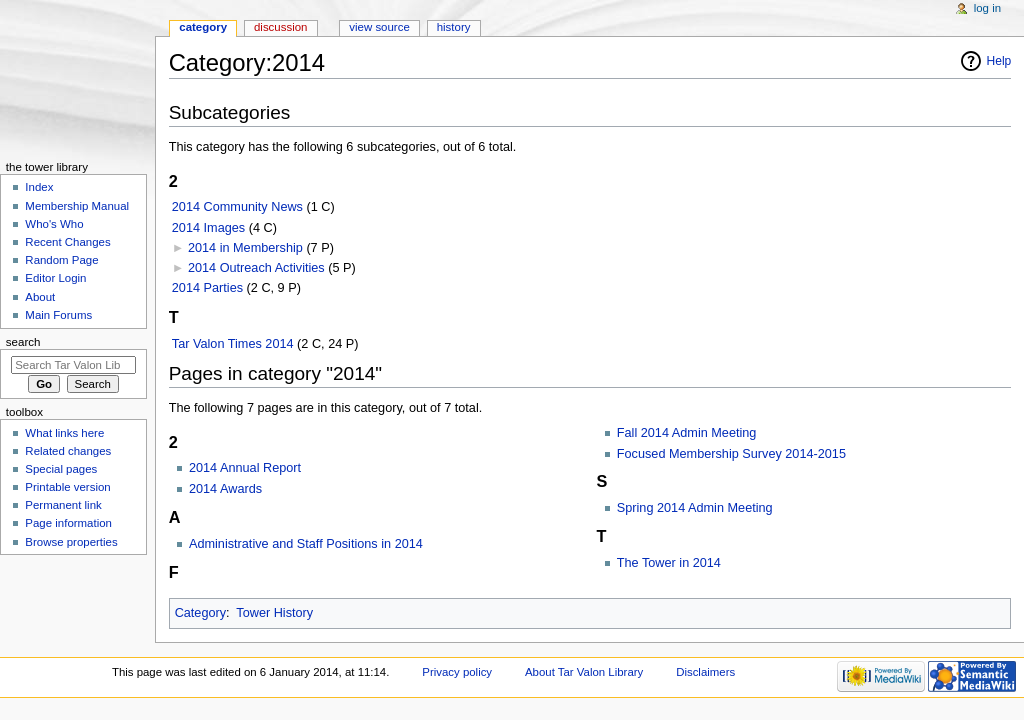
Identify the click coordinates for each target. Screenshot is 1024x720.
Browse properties (71, 542)
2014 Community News (237, 207)
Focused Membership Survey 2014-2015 (731, 454)
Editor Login (55, 278)
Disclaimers (705, 672)
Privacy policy (457, 672)
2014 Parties (207, 288)
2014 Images (208, 228)
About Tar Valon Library (584, 672)
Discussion (280, 27)
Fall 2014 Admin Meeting (687, 433)
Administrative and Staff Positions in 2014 (306, 544)
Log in (987, 8)
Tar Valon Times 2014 (233, 344)
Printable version (67, 487)
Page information (68, 523)
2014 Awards (225, 489)
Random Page (61, 260)
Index (39, 187)
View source (379, 27)
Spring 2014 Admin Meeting (695, 508)
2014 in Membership (245, 248)
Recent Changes (67, 242)
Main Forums (58, 315)
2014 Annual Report (245, 468)
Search (23, 342)
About (40, 297)
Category (200, 613)
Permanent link (63, 505)
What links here (64, 433)
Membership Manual (77, 206)
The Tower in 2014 (669, 563)
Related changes (68, 451)
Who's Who (54, 224)
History (454, 27)
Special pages (61, 469)
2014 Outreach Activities (256, 268)
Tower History (274, 613)
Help (999, 61)
